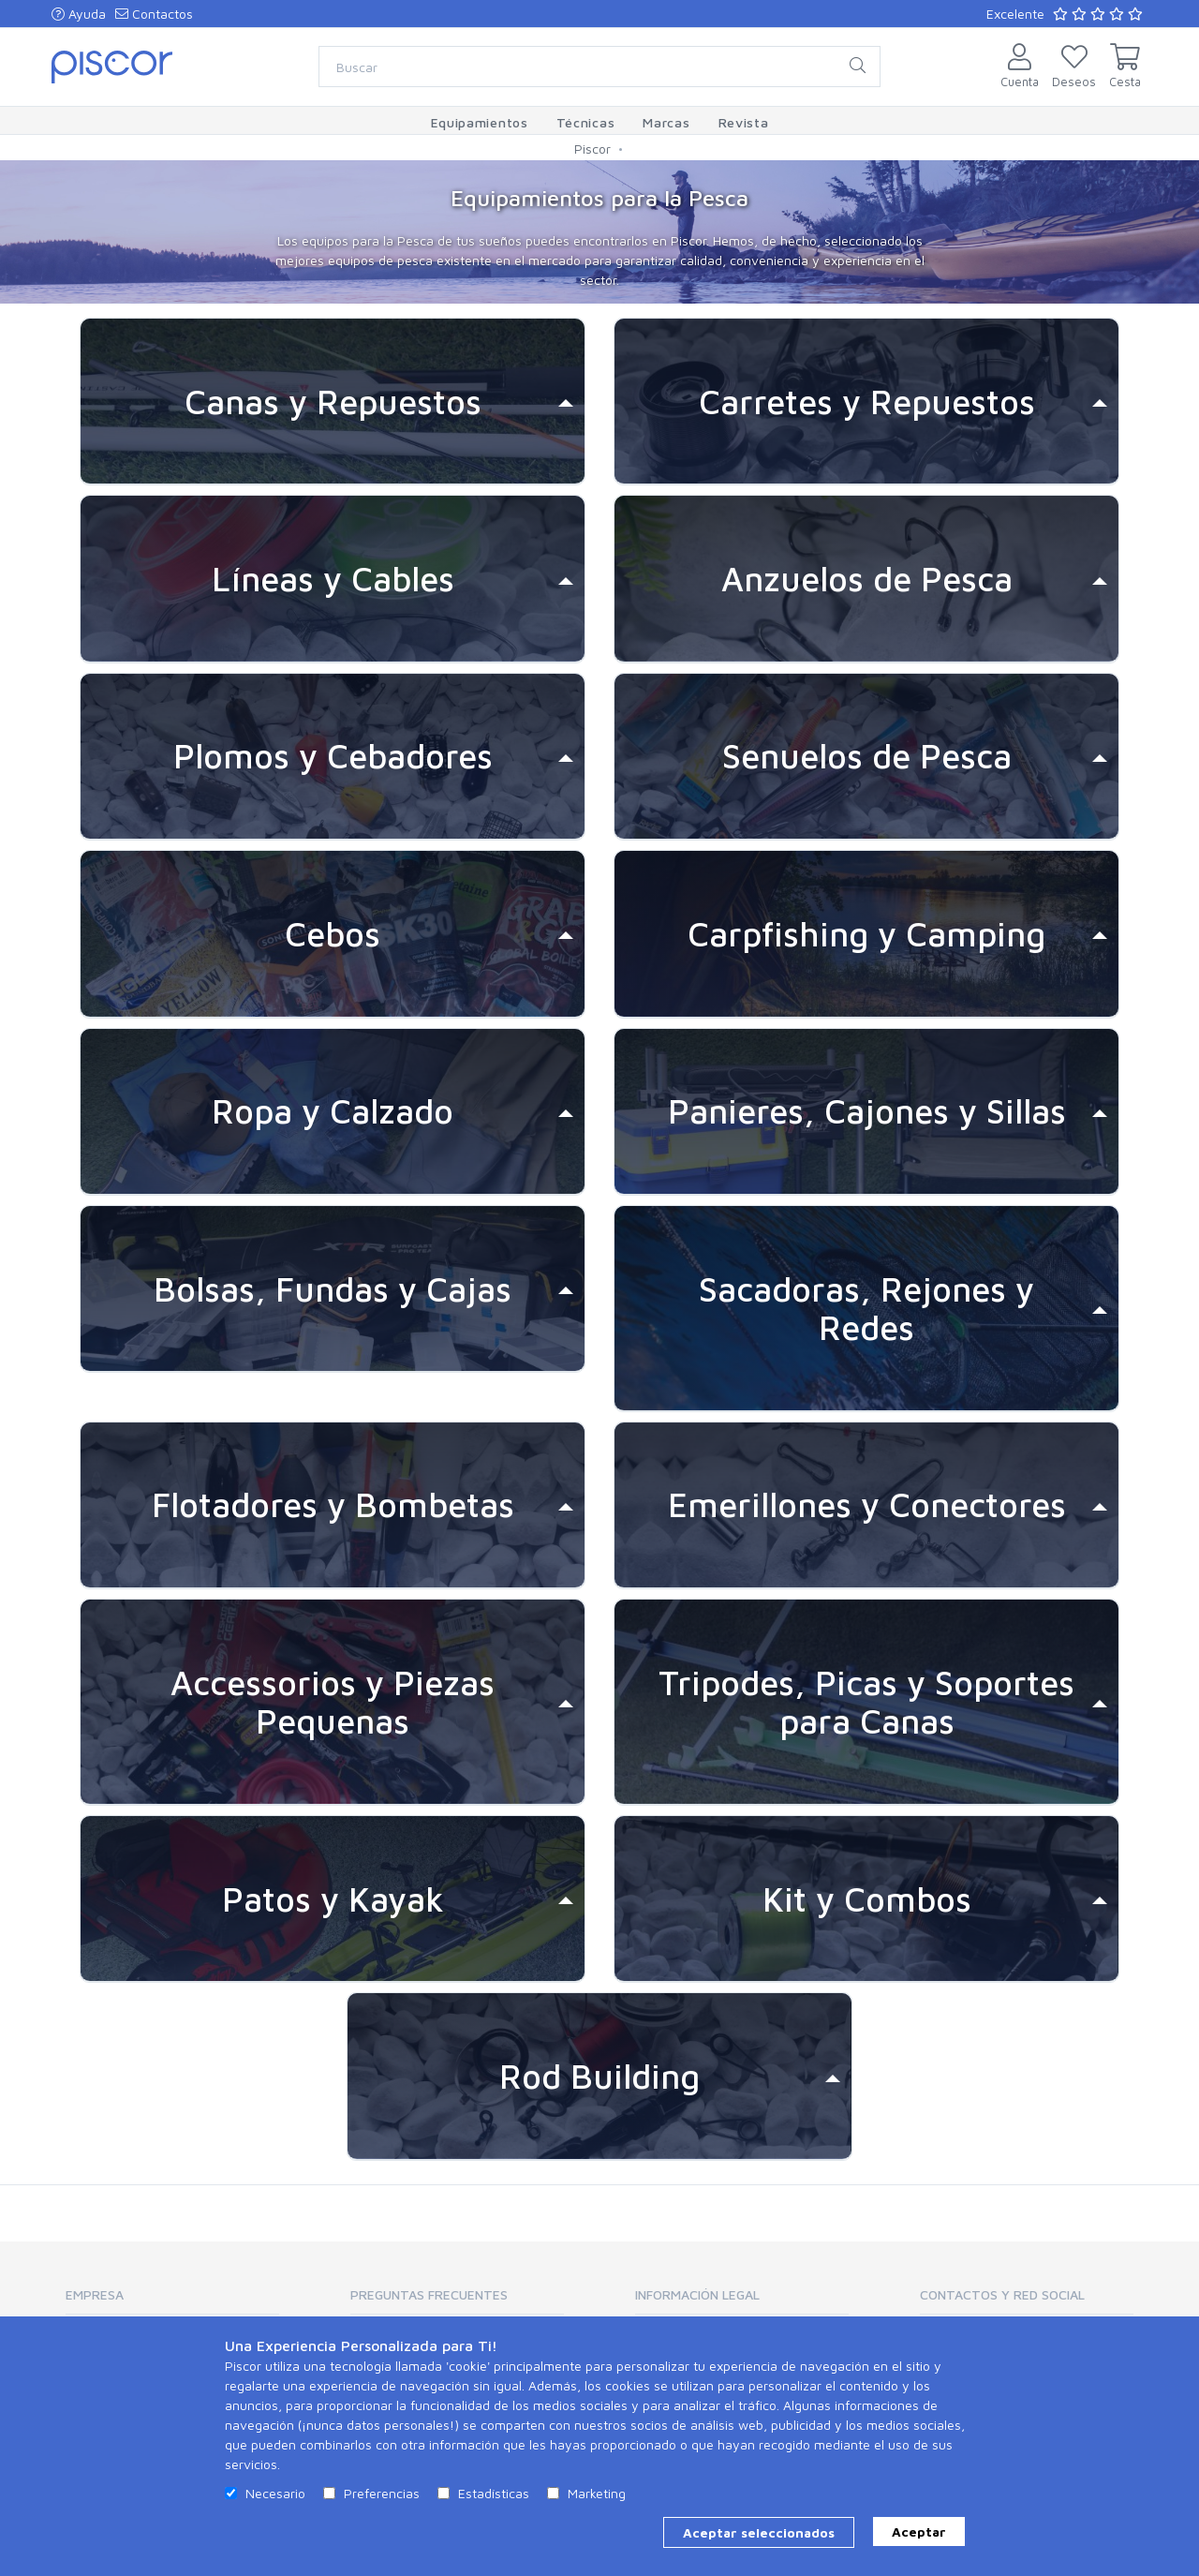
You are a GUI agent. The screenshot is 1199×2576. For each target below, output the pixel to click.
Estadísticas (493, 2493)
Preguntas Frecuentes (429, 2294)
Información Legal (697, 2294)
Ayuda (79, 14)
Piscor (592, 148)
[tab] (333, 401)
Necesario (275, 2493)
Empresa (95, 2294)
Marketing (597, 2493)
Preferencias (382, 2493)
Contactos (154, 14)
